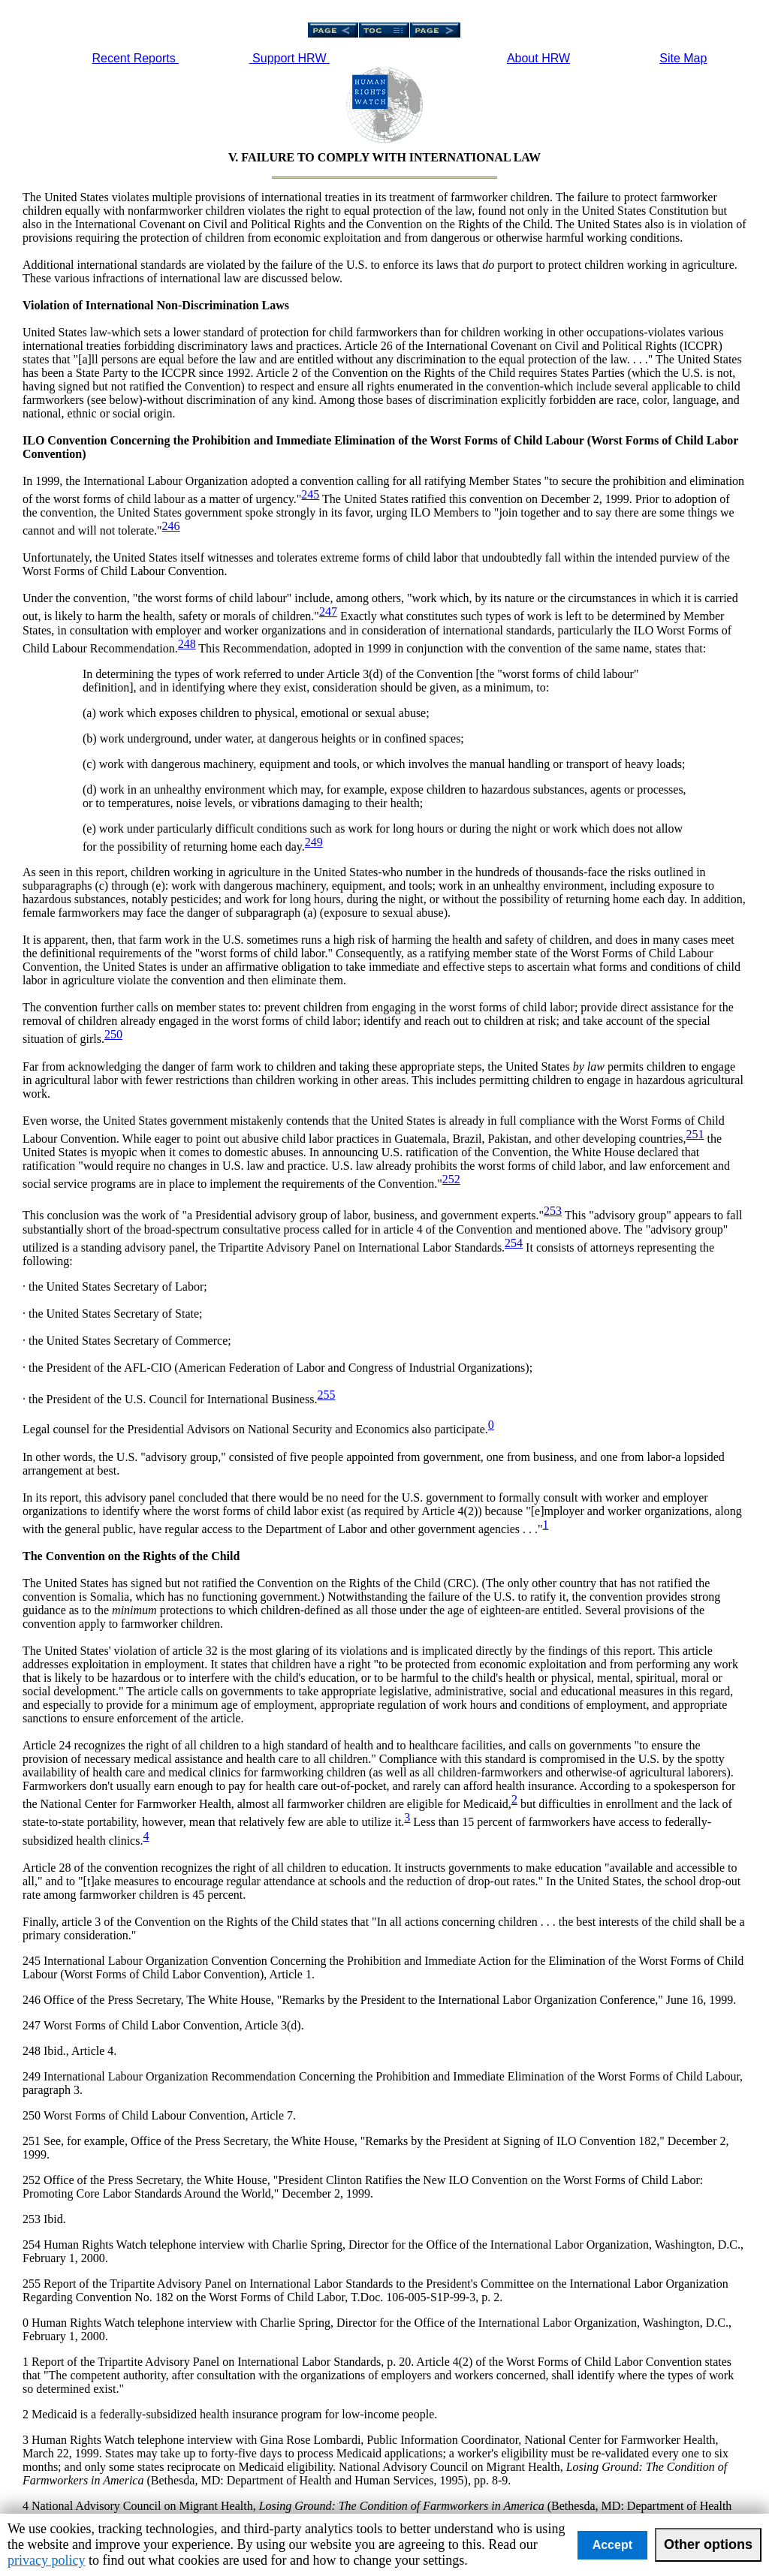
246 (171, 526)
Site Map (683, 58)
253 (553, 1210)
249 (314, 842)
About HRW (538, 58)
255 (326, 1394)
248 (187, 643)
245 (310, 494)
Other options (708, 2544)
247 (328, 611)
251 (695, 1134)
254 (514, 1243)
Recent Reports (135, 58)
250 (113, 1034)
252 (451, 1179)
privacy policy (46, 2560)
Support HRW (289, 58)
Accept (612, 2544)
